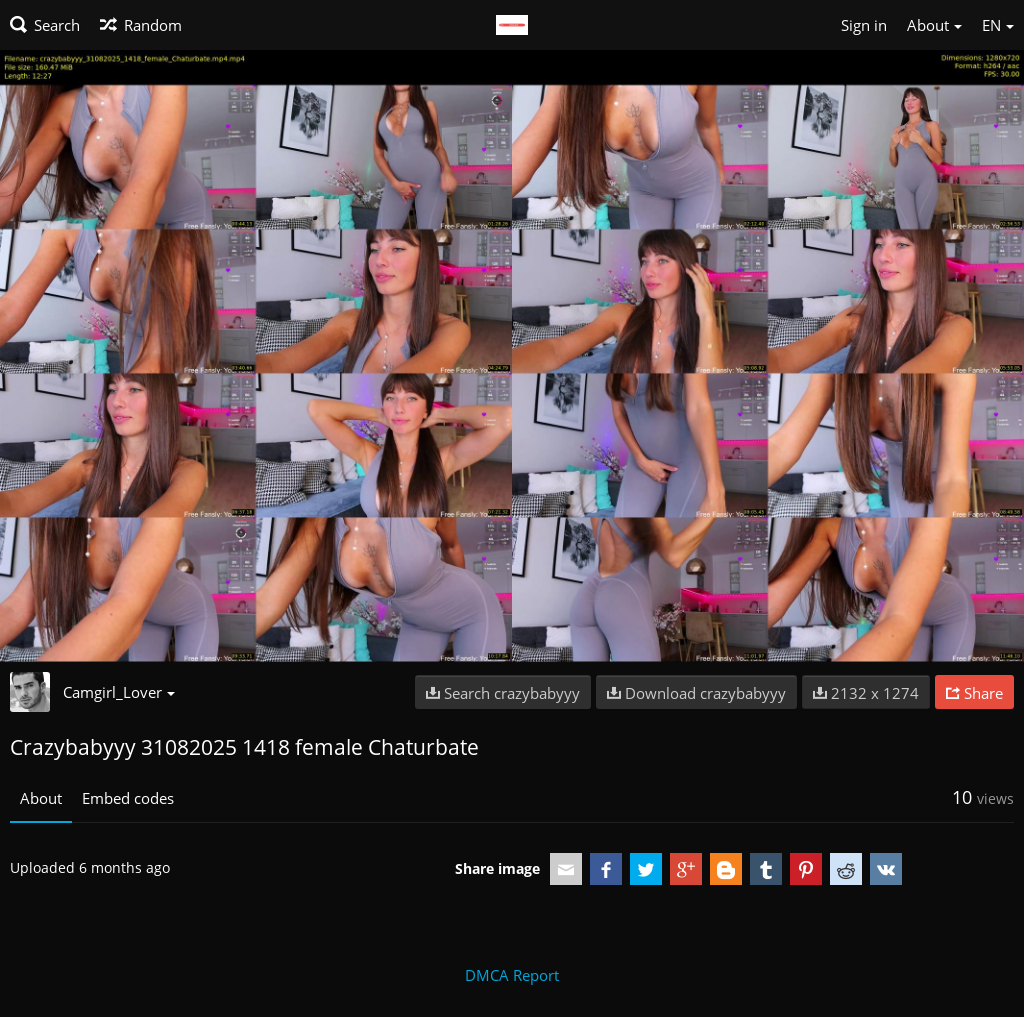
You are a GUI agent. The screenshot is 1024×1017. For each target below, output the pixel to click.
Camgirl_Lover (119, 692)
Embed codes (128, 798)
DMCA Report (512, 975)
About (41, 798)
